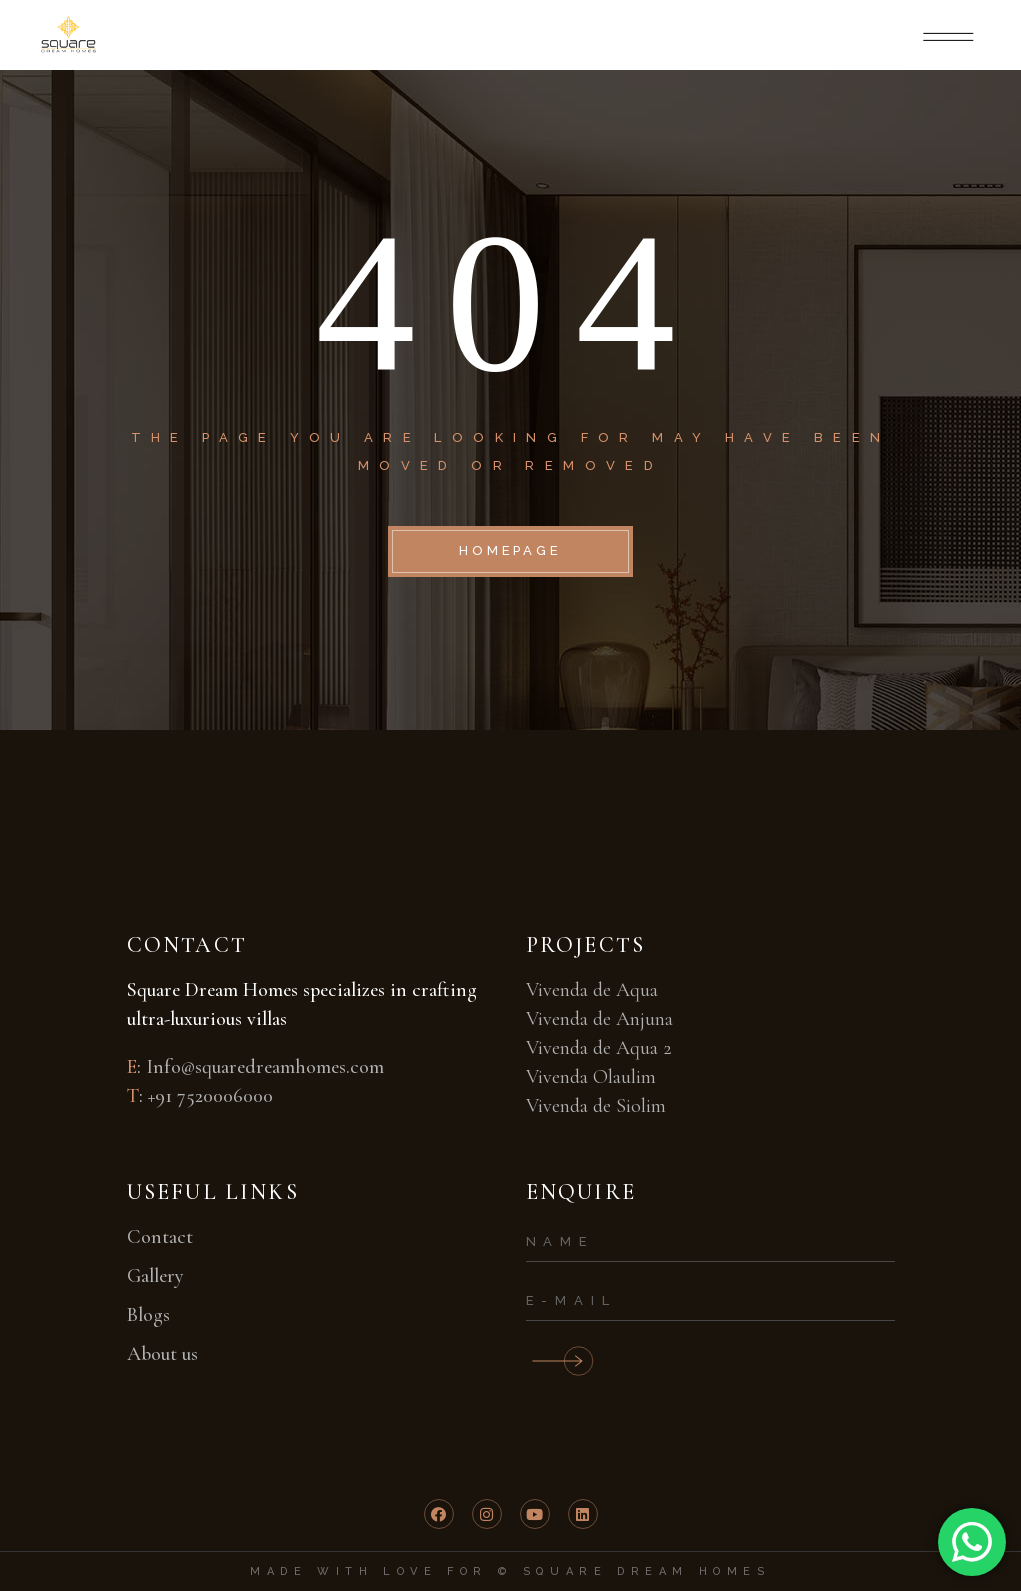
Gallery (155, 1276)
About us (162, 1354)
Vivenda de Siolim (596, 1106)
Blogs (148, 1315)
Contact (160, 1237)
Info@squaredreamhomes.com (265, 1067)
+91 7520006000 (210, 1096)
